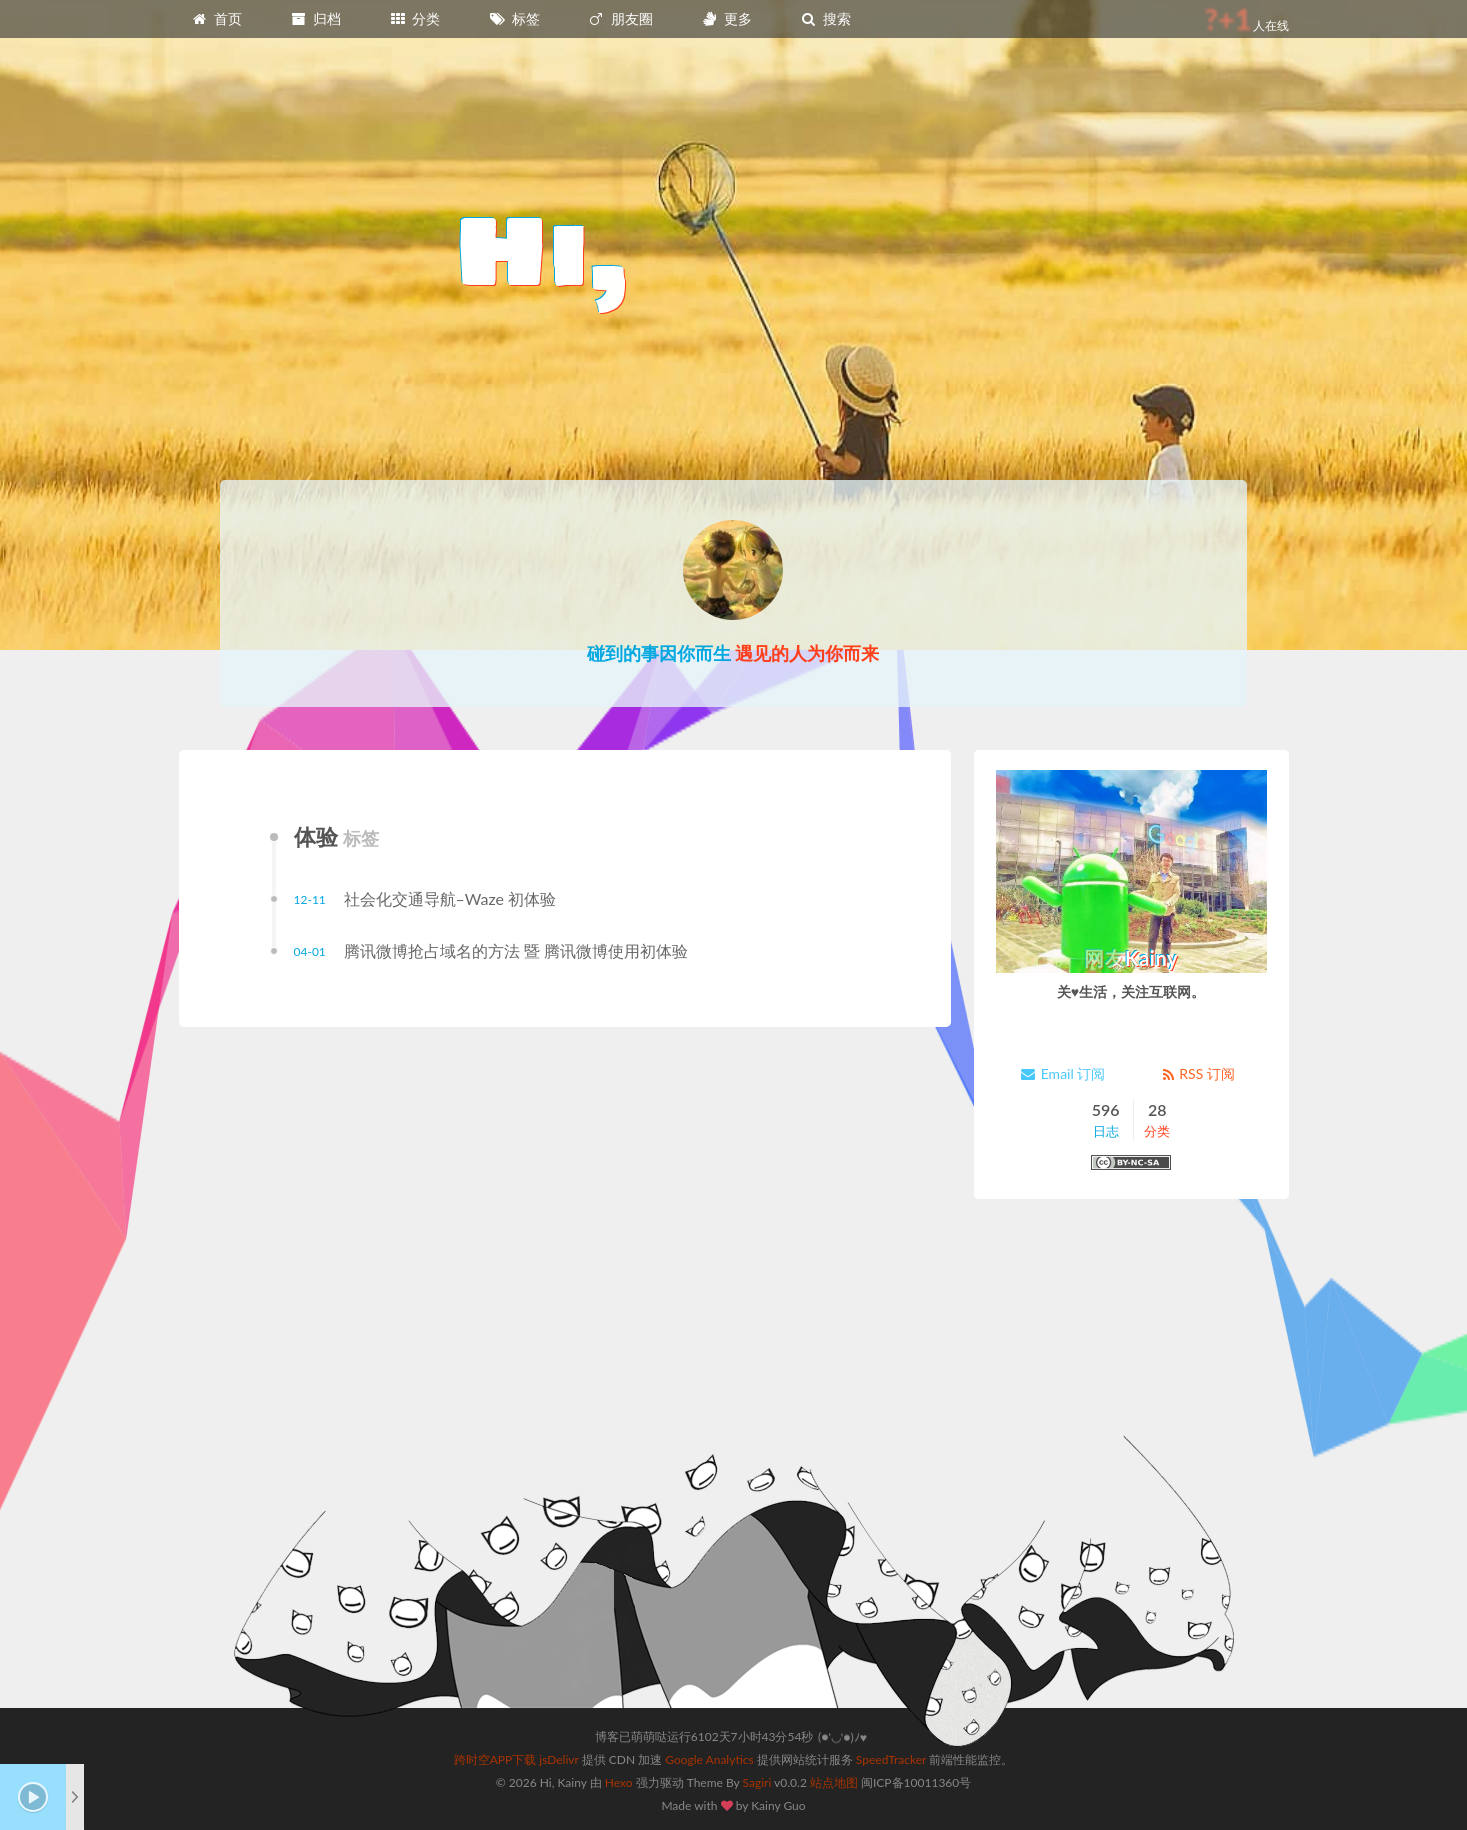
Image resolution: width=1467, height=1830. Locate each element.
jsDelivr (558, 1759)
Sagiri (757, 1782)
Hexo (619, 1782)
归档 (316, 18)
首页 (217, 18)
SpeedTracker (891, 1759)
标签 (514, 18)
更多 (726, 18)
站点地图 (834, 1782)
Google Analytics (709, 1759)
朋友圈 (620, 18)
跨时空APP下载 (495, 1759)
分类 (415, 18)
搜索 (826, 18)
